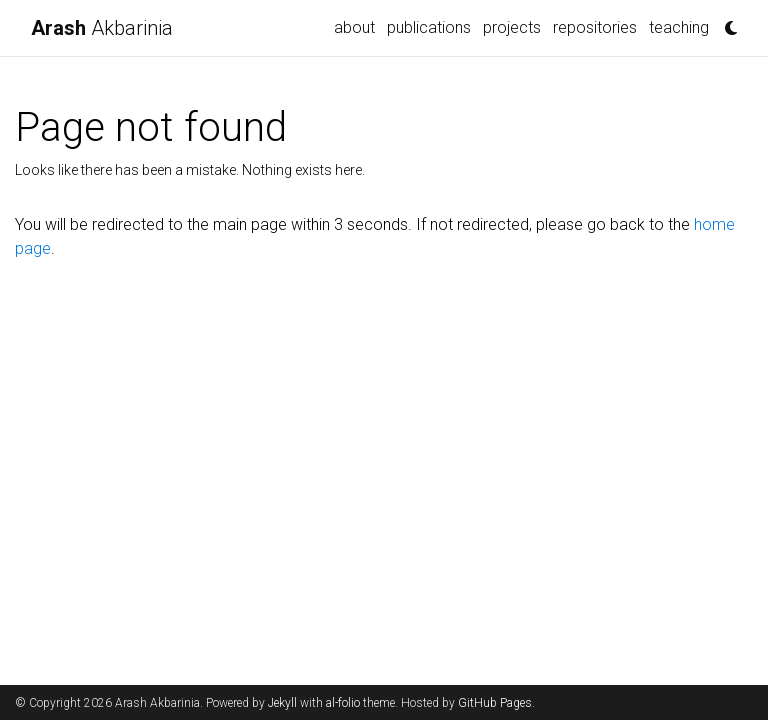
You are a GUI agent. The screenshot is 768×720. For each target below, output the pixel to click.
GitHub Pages (495, 703)
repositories (595, 27)
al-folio (343, 703)
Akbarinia (102, 28)
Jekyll (282, 703)
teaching (679, 27)
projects (512, 27)
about (354, 27)
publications (429, 27)
